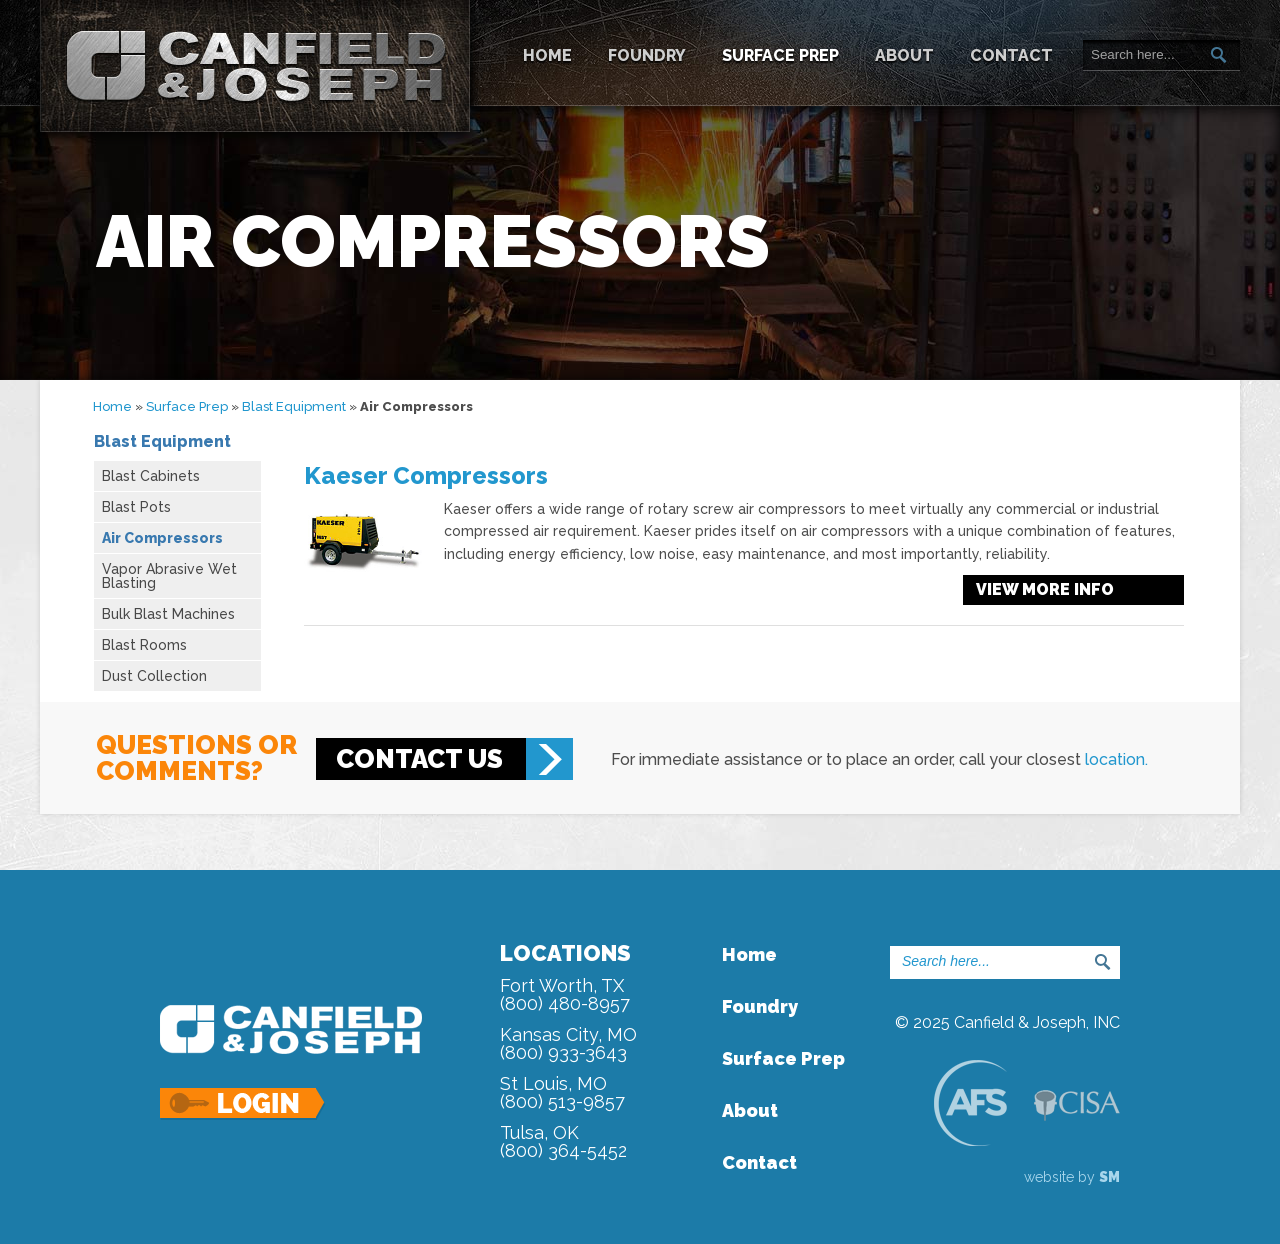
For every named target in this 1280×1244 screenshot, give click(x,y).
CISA (1077, 1105)
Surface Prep (780, 55)
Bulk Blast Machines (168, 614)
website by (1072, 1177)
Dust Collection (154, 676)
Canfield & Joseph (255, 66)
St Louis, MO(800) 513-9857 (562, 1092)
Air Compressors (162, 538)
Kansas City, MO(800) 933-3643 (568, 1043)
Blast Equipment (294, 406)
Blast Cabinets (151, 476)
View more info (1045, 589)
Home (547, 55)
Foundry (647, 55)
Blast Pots (136, 507)
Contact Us (419, 759)
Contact (1011, 55)
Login (243, 1104)
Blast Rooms (144, 645)
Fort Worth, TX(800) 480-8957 (565, 994)
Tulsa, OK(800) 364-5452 (563, 1141)
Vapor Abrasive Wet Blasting (169, 576)
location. (1116, 759)
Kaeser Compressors (426, 475)
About (904, 55)
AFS (970, 1102)
